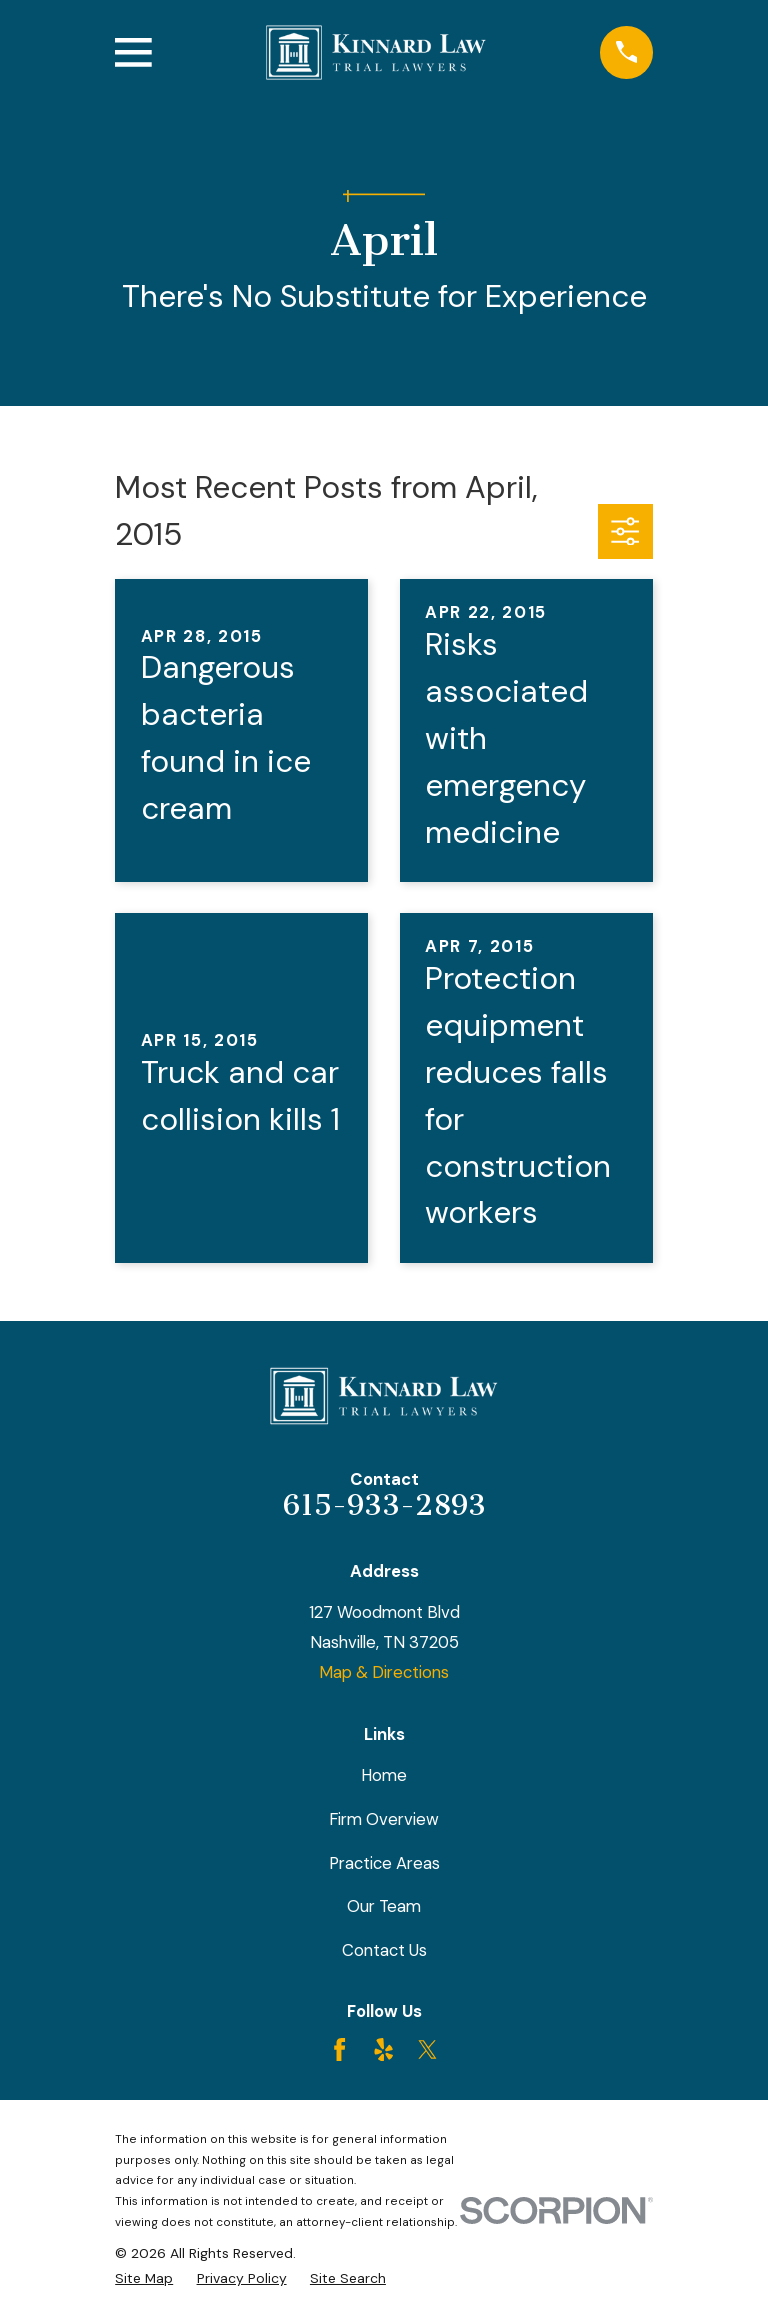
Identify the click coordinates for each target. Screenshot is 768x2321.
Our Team (384, 1906)
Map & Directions (384, 1672)
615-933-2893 (384, 1505)
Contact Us (384, 1950)
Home (384, 1775)
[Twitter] (427, 2049)
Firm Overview (384, 1819)
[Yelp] (383, 2049)
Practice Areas (384, 1863)
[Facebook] (339, 2049)
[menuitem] (144, 2278)
